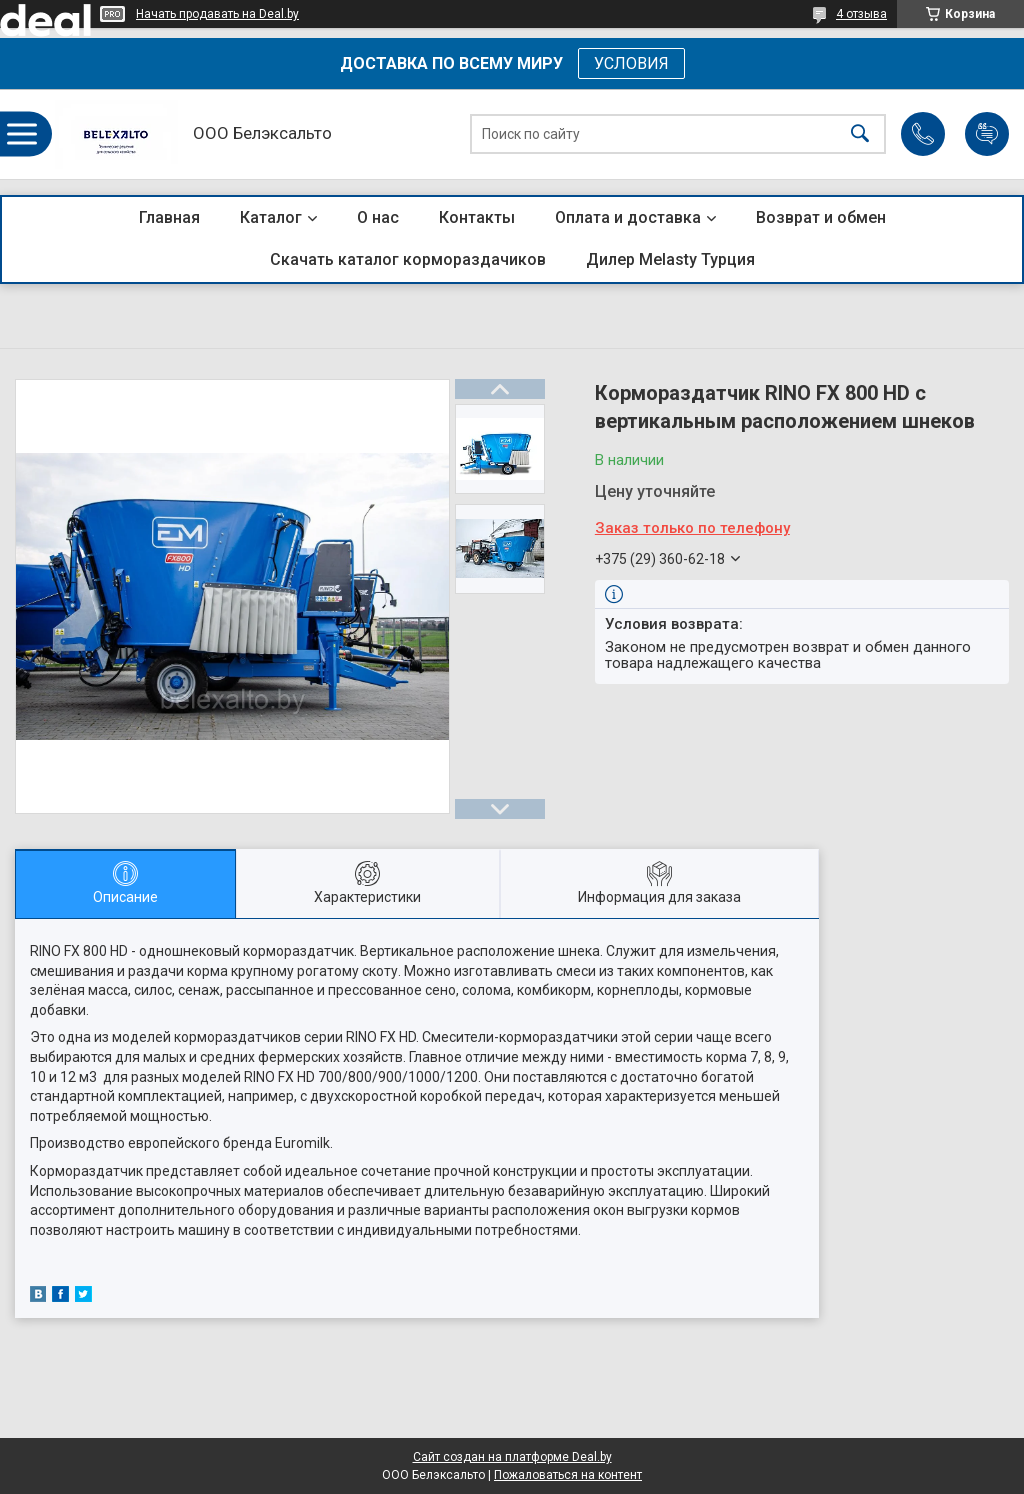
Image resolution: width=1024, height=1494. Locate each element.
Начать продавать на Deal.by (217, 14)
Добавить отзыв (987, 134)
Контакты (477, 217)
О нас (378, 217)
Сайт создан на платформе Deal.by (512, 1457)
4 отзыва (861, 14)
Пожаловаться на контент (568, 1475)
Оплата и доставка (628, 217)
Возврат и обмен (821, 217)
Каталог (271, 217)
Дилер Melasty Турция (670, 259)
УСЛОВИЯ (631, 63)
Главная (169, 217)
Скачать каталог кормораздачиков (408, 259)
